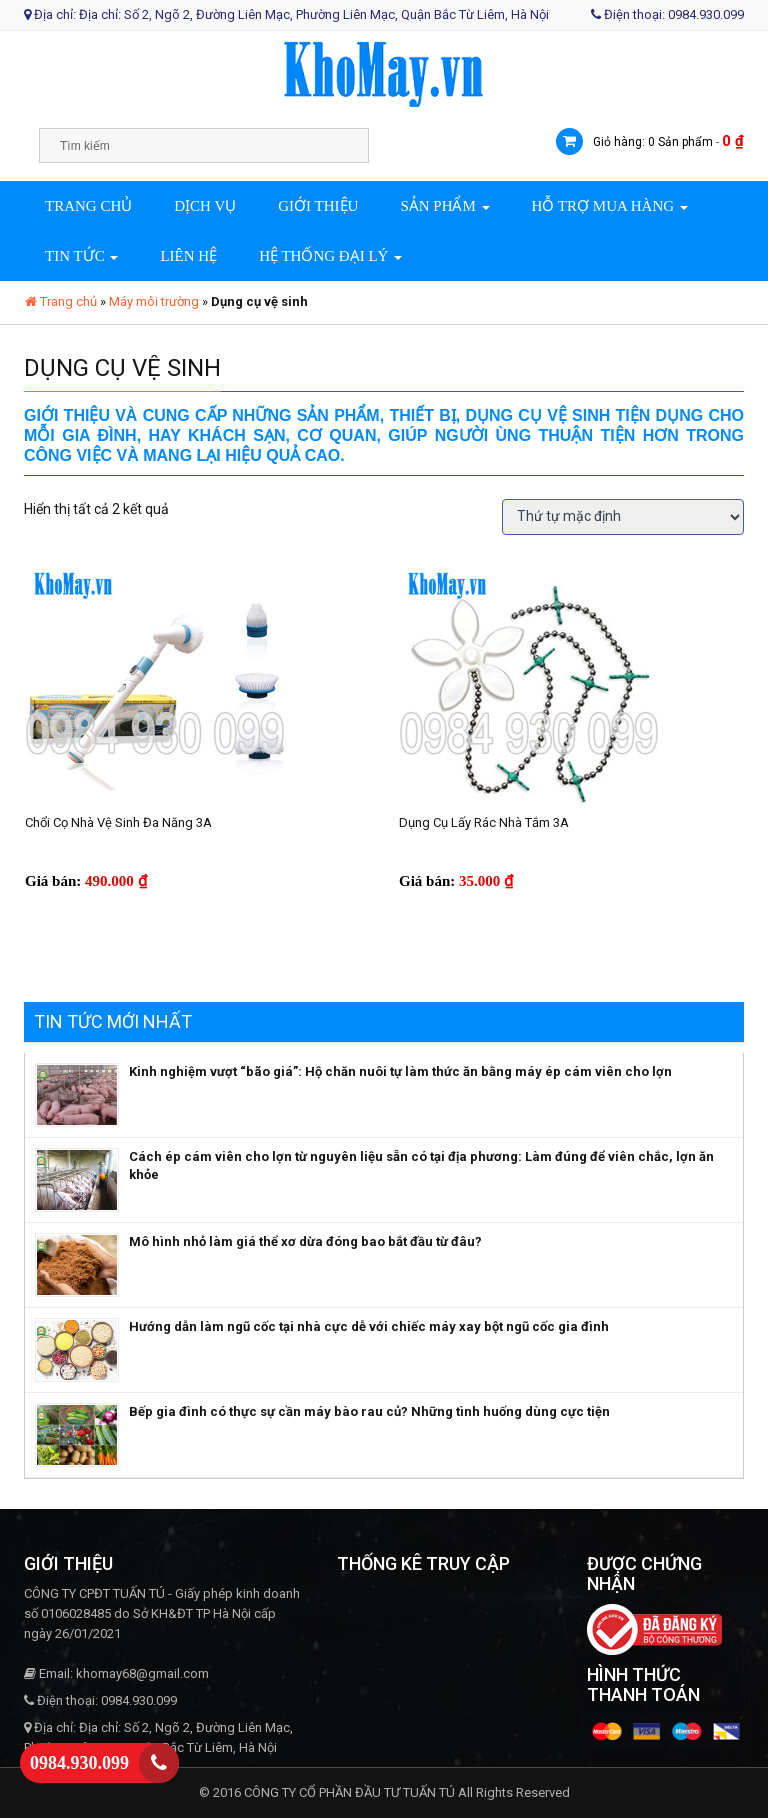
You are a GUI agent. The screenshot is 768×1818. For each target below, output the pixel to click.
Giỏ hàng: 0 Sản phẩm (653, 142)
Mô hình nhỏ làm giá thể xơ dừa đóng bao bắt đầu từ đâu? (305, 1241)
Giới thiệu (318, 206)
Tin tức (81, 256)
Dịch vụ (205, 206)
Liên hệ (188, 256)
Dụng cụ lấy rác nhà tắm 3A (484, 822)
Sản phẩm (444, 206)
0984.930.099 (79, 1763)
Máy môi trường (154, 301)
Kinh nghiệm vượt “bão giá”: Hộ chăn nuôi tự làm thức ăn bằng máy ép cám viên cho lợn (400, 1071)
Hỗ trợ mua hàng (610, 206)
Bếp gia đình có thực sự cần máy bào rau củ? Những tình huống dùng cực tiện (369, 1411)
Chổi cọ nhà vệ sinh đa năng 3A (118, 822)
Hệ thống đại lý (330, 256)
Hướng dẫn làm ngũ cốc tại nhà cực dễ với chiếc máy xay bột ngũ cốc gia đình (369, 1326)
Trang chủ (88, 206)
